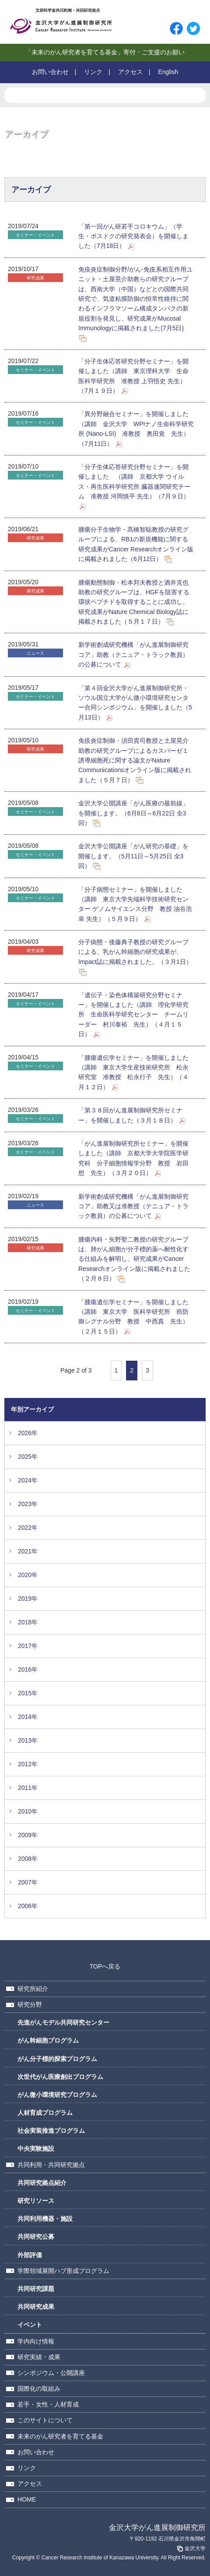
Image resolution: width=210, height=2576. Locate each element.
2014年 (28, 1716)
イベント (30, 2324)
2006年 (28, 1905)
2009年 (28, 1834)
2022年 (28, 1527)
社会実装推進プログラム (51, 2130)
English (168, 71)
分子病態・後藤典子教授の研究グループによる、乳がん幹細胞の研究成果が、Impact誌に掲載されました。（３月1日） (135, 952)
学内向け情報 (36, 2341)
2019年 (28, 1598)
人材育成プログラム (45, 2112)
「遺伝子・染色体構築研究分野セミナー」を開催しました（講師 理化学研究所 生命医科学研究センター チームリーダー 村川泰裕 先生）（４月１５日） (133, 1015)
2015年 (28, 1693)
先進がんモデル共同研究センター (63, 2022)
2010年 (28, 1811)
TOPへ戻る (105, 1966)
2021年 (28, 1551)
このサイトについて (45, 2420)
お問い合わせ (50, 71)
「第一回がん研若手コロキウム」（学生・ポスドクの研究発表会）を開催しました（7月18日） (133, 236)
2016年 (28, 1669)
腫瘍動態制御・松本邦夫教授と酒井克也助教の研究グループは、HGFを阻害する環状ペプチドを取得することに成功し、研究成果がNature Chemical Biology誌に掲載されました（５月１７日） (133, 602)
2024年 (28, 1480)
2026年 (28, 1432)
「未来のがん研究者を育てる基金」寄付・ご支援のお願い (105, 52)
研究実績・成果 (39, 2357)
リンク (93, 71)
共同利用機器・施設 (45, 2218)
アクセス (130, 71)
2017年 (28, 1645)
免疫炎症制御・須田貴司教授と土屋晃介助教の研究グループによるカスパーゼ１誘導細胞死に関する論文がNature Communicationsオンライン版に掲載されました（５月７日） (134, 760)
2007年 (28, 1882)
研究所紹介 (33, 1988)
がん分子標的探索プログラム (57, 2058)
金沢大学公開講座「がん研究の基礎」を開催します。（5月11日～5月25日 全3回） (133, 856)
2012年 (28, 1764)
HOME (27, 2499)
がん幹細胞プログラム (48, 2040)
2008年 (28, 1858)
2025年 (28, 1456)
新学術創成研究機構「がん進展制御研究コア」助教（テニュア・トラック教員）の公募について (133, 654)
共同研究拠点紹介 (42, 2182)
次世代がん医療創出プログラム (60, 2076)
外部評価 (30, 2254)
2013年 (28, 1740)
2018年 (28, 1622)
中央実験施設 (36, 2148)
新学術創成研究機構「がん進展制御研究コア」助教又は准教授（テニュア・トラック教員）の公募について (133, 1206)
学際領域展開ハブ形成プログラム (63, 2270)
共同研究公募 (36, 2236)
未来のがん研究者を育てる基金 (60, 2436)
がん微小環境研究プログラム (57, 2094)
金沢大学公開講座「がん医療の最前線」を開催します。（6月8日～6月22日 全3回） (133, 813)
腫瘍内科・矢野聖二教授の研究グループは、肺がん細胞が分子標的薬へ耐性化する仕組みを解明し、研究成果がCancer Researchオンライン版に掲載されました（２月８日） (134, 1259)
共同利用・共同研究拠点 (51, 2164)
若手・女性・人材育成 (48, 2404)
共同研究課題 (36, 2288)
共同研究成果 (36, 2306)
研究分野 (30, 2004)
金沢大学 (191, 2548)
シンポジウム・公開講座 (51, 2372)
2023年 (28, 1503)
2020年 (28, 1574)
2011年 (28, 1787)
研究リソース (36, 2200)
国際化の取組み (39, 2388)
